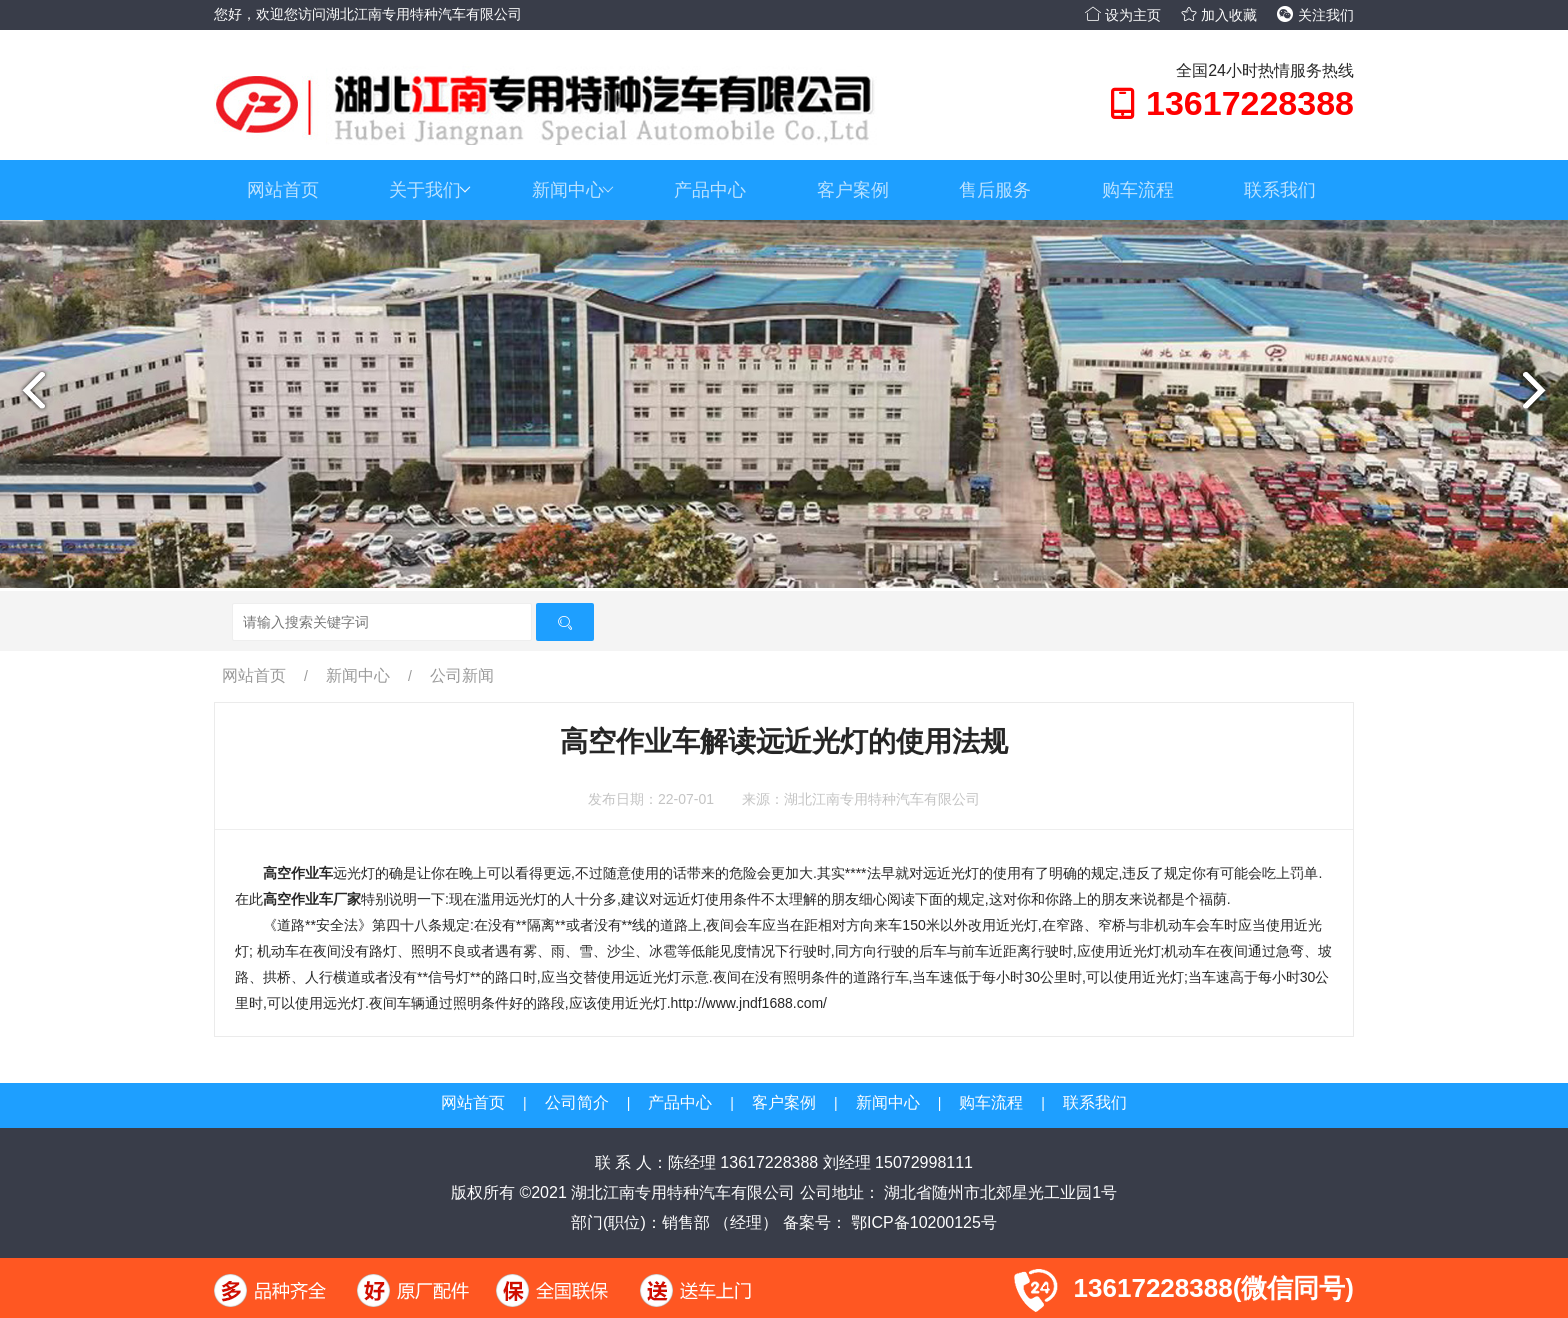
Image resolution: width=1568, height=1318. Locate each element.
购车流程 (1138, 190)
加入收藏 (1219, 15)
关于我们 (430, 190)
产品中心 (710, 190)
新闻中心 (573, 190)
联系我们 (1280, 190)
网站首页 (283, 190)
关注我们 (1315, 15)
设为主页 (1123, 15)
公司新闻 (462, 675)
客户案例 (853, 190)
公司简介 (577, 1102)
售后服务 (995, 190)
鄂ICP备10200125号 (922, 1222)
